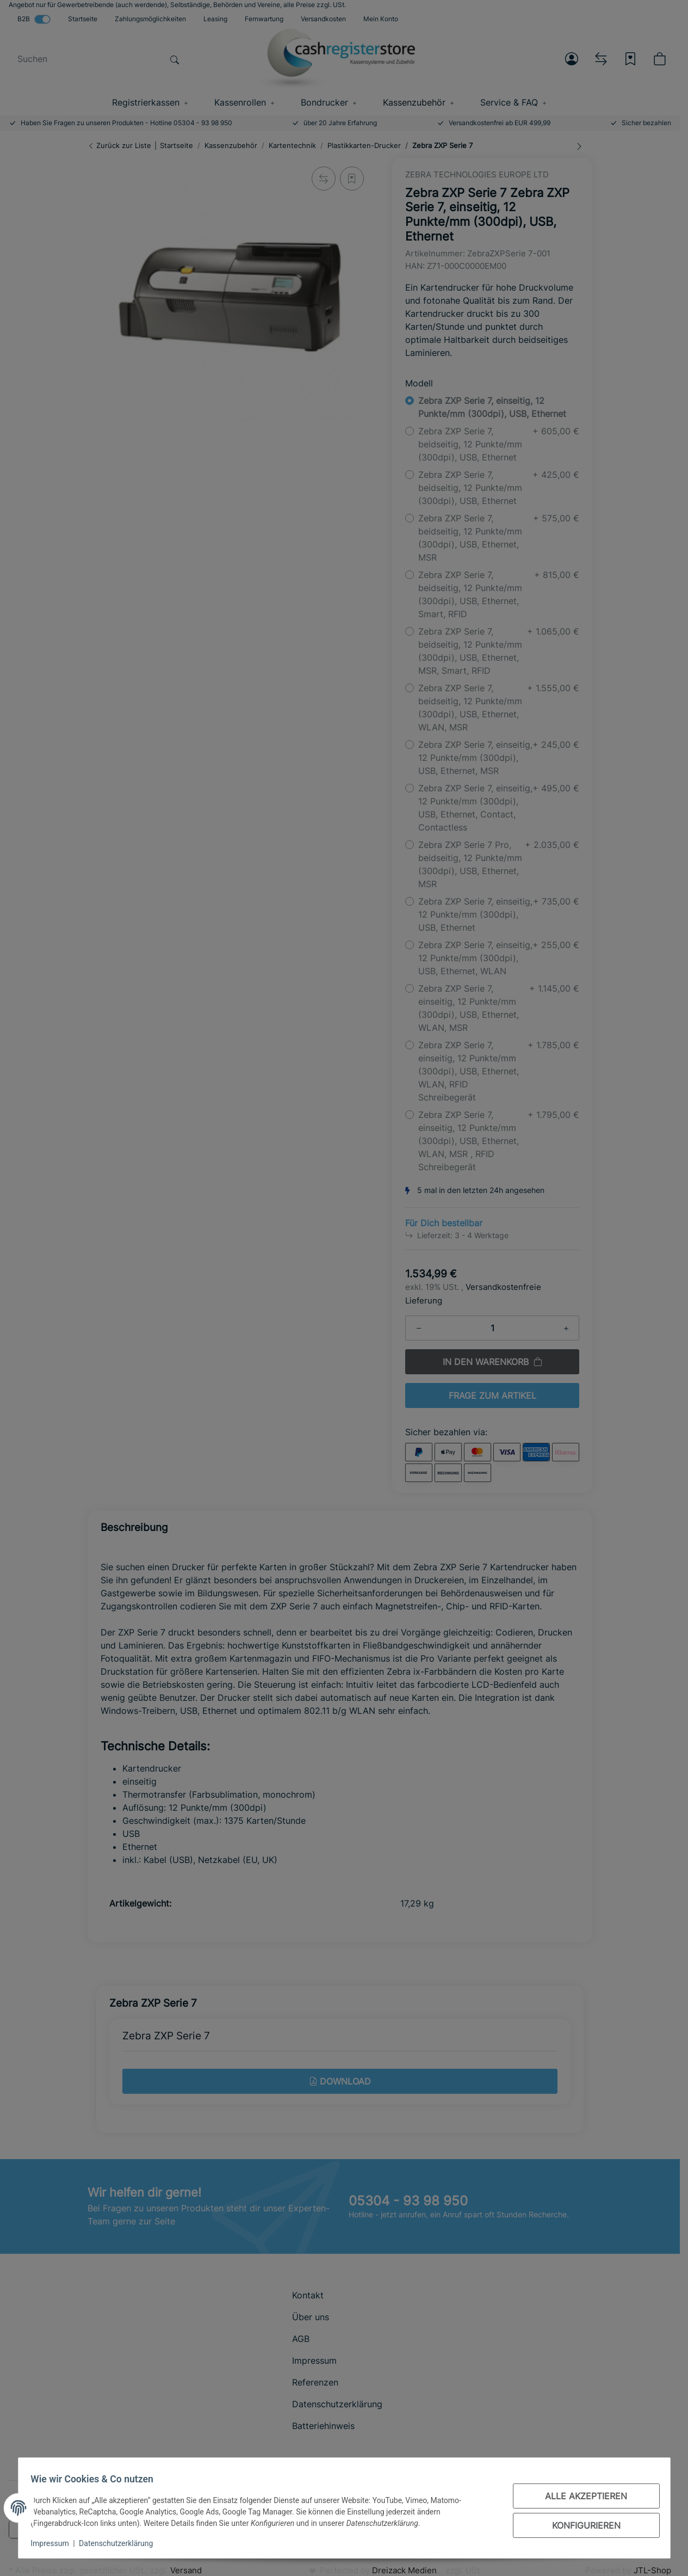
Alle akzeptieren (581, 2496)
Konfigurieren (581, 2525)
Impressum (55, 2543)
